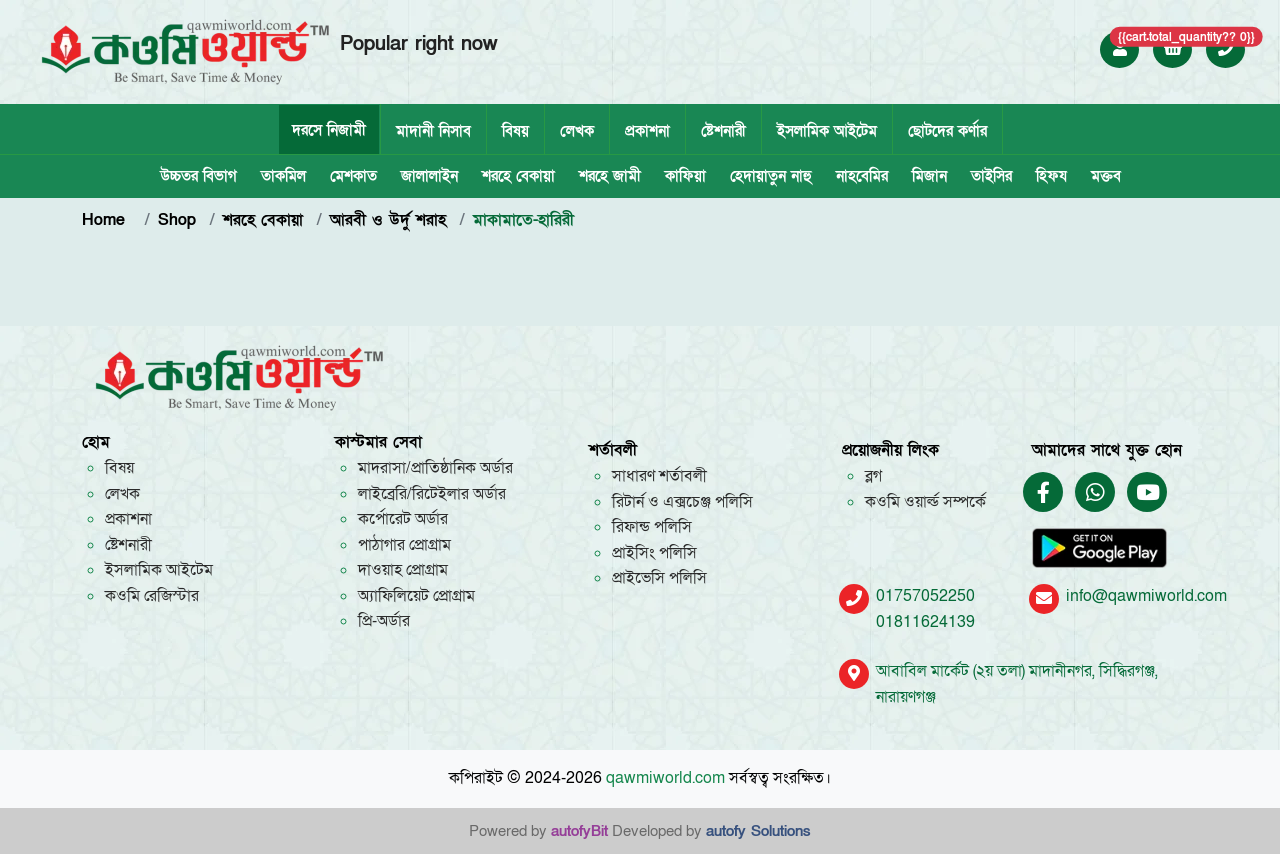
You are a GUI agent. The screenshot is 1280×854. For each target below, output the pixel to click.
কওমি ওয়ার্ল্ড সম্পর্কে (925, 502)
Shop (177, 220)
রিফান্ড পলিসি (652, 527)
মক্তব (1106, 176)
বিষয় (515, 131)
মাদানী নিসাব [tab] (433, 131)
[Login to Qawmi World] (1120, 49)
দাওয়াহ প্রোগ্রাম (403, 570)
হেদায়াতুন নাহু (771, 176)
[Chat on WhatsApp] (1095, 493)
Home (106, 220)
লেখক (577, 131)
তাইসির (991, 176)
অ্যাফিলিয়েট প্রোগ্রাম (416, 596)
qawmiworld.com (665, 778)
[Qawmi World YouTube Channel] (1148, 493)
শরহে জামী (610, 176)
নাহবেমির (862, 176)
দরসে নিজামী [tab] (329, 130)
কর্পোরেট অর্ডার (403, 519)
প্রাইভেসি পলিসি (659, 578)
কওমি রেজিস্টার (152, 596)
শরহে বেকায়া (518, 176)
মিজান (929, 176)
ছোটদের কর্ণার (947, 131)
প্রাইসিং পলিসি (654, 553)
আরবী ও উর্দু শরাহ (388, 220)
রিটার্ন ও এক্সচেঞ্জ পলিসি (682, 502)
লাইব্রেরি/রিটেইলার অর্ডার (432, 494)
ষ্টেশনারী (723, 131)
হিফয (1051, 176)
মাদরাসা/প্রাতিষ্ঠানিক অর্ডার (435, 468)
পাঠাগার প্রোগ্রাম (404, 545)
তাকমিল (283, 176)
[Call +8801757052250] (1226, 49)
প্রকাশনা (647, 131)
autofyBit (579, 831)
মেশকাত (353, 176)
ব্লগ (873, 476)
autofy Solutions (758, 831)
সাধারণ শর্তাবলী (659, 476)
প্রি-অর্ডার (384, 621)
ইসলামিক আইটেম (827, 131)
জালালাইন (429, 176)
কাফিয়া (685, 176)
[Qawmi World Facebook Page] (1043, 493)
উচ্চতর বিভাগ (198, 176)
